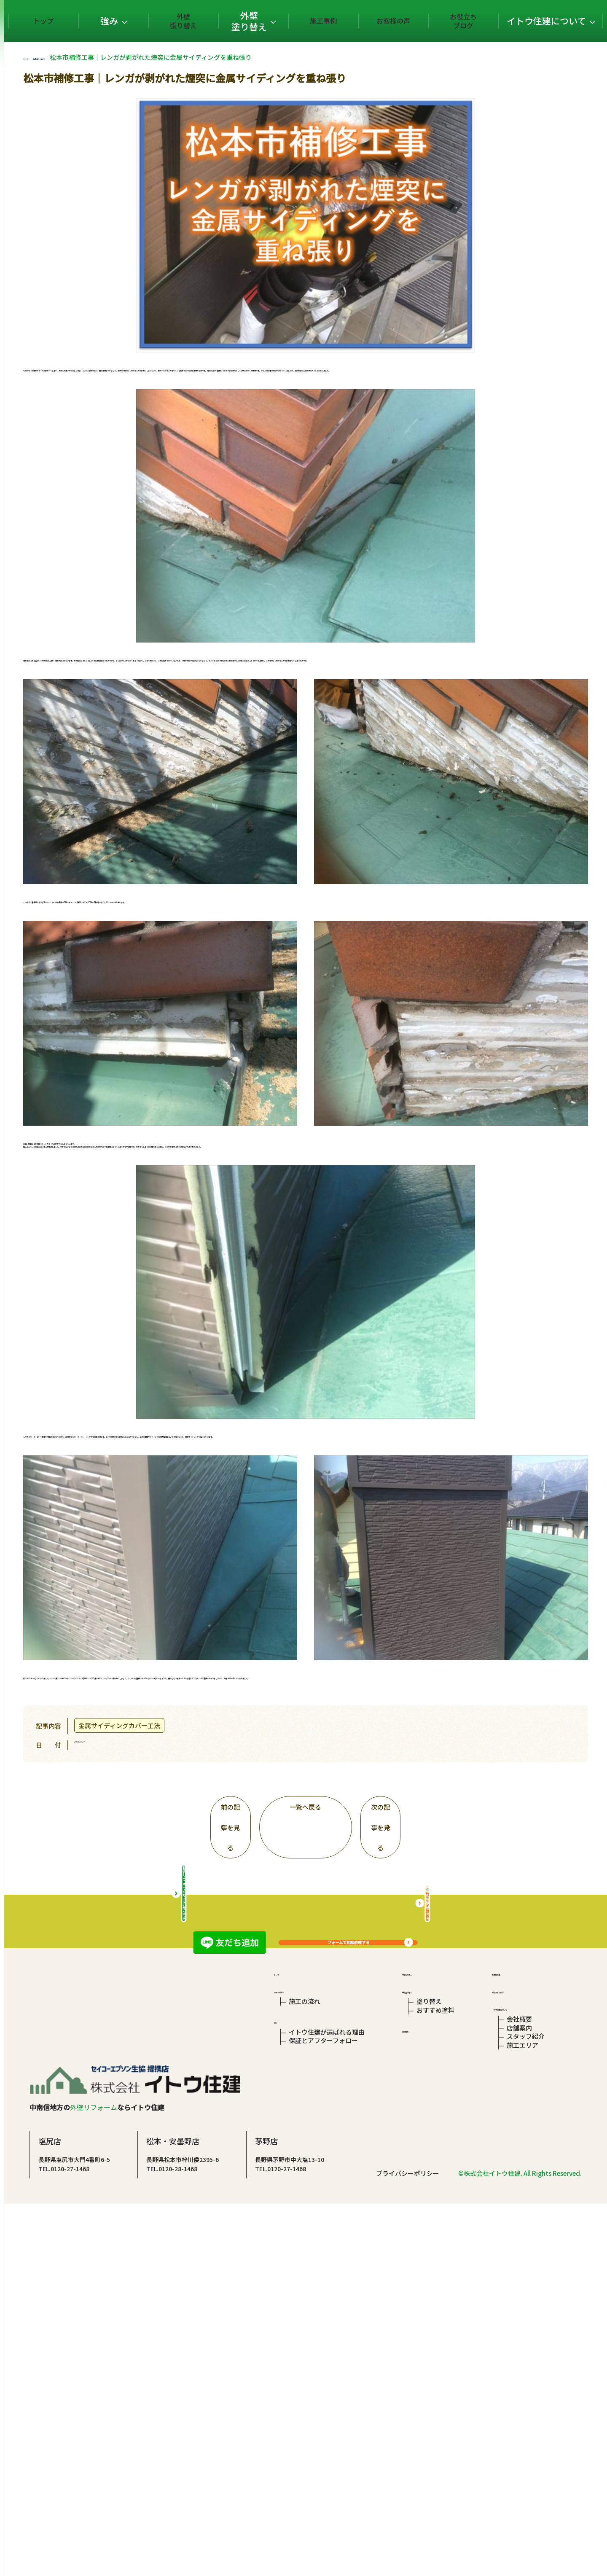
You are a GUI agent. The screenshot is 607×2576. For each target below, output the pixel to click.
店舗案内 (516, 2357)
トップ (136, 21)
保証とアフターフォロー (323, 2375)
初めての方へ (293, 2304)
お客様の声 (414, 21)
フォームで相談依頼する (399, 1956)
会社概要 (516, 2345)
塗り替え (427, 2319)
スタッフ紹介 (523, 2370)
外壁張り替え (243, 21)
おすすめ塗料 (434, 2332)
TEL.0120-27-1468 (165, 2513)
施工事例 (357, 21)
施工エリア (519, 2383)
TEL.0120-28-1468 (272, 2513)
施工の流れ (304, 2319)
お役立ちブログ (471, 21)
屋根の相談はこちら (478, 2191)
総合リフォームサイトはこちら (234, 2191)
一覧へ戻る (356, 1798)
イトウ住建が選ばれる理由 (327, 2362)
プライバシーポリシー (407, 2545)
